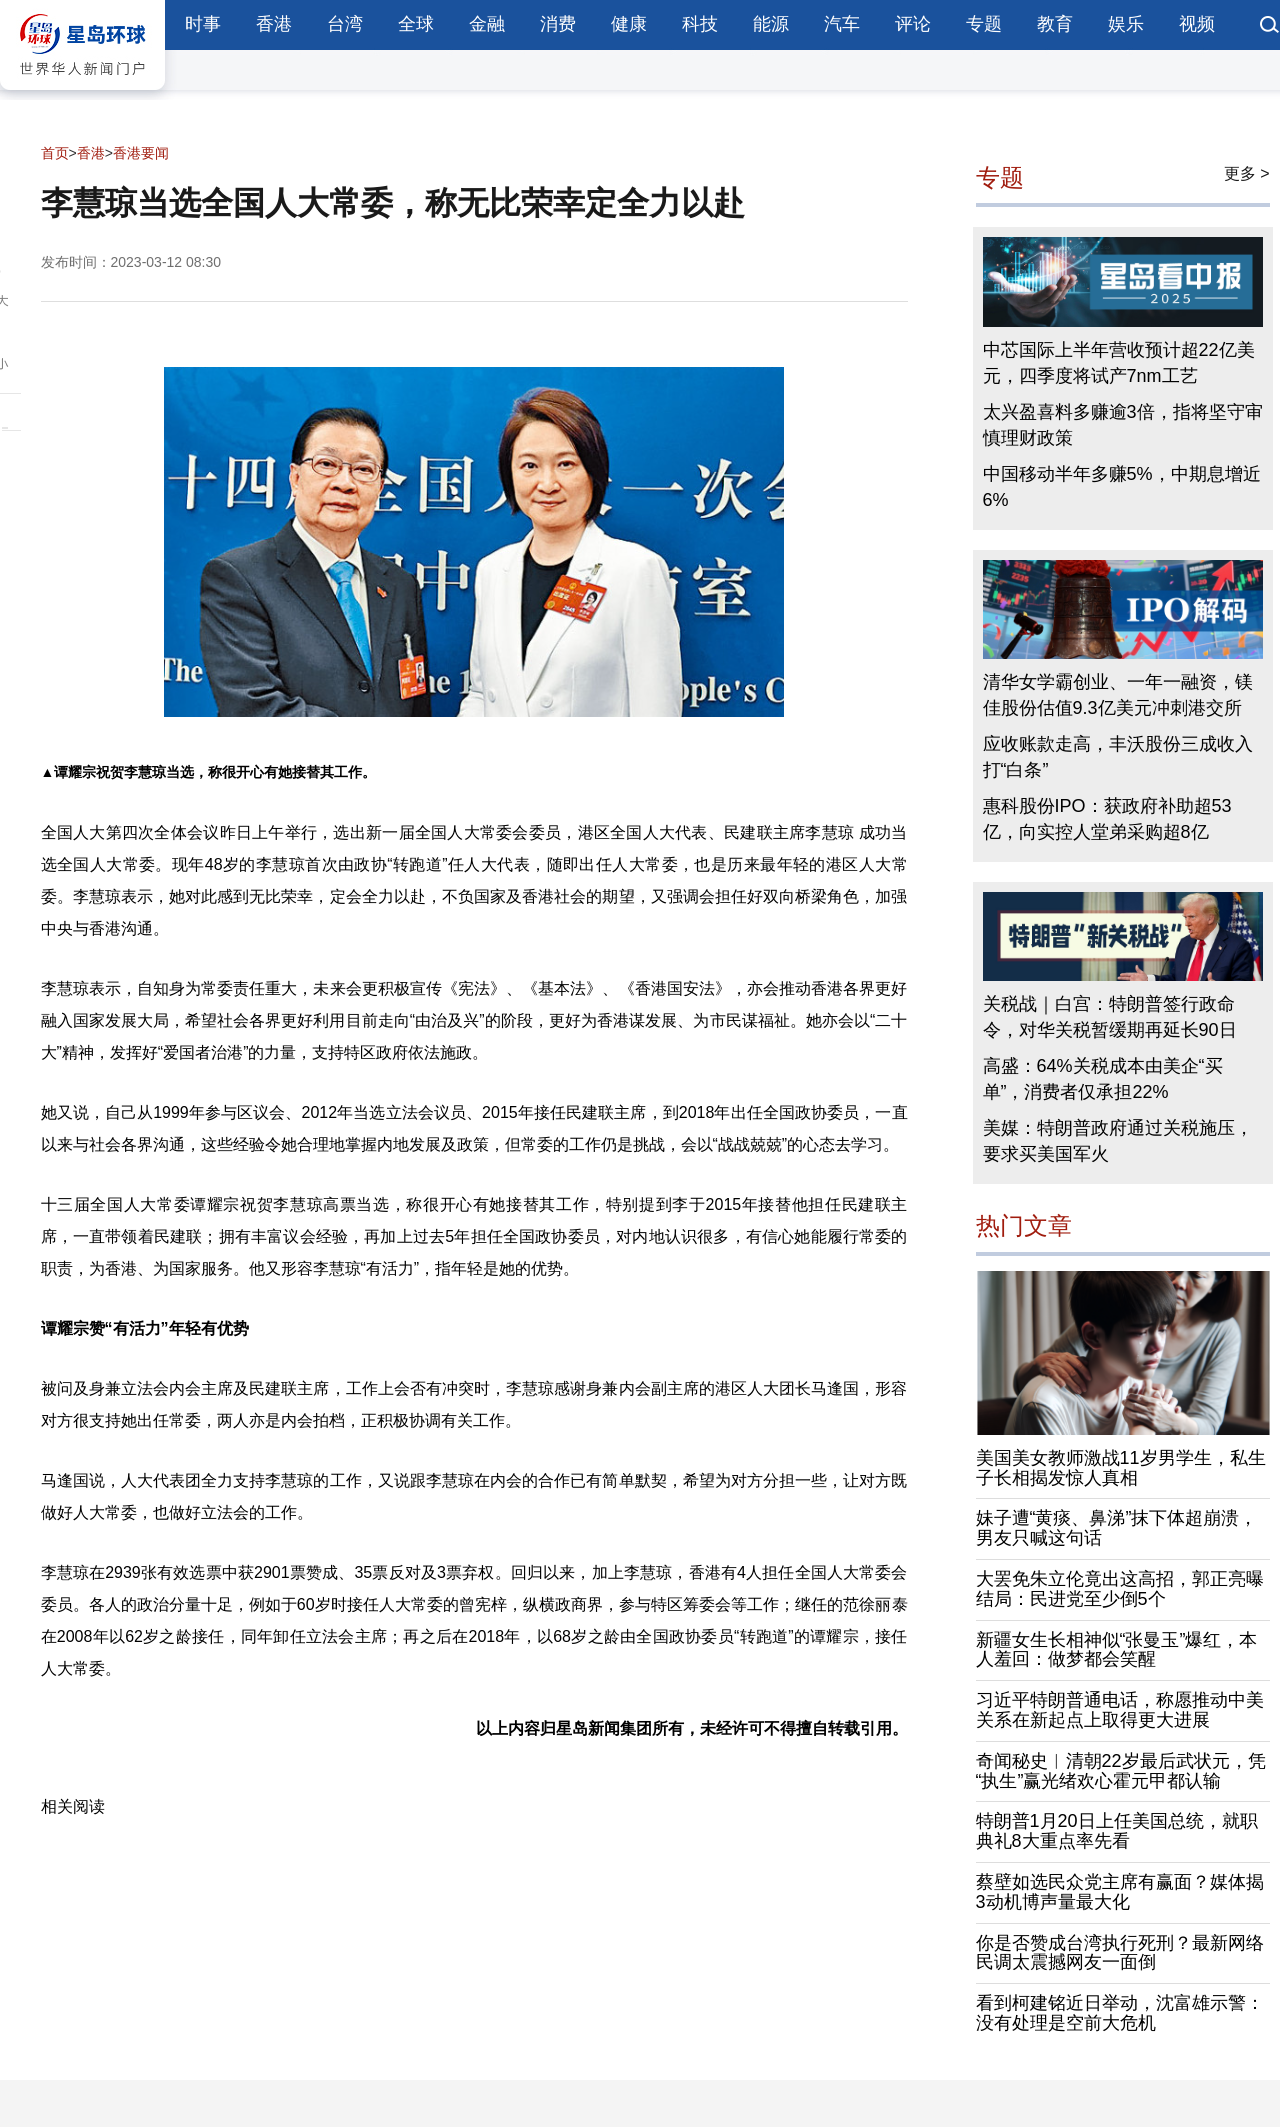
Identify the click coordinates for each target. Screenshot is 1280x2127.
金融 (487, 24)
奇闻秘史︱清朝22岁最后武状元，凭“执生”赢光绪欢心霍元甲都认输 (1121, 1771)
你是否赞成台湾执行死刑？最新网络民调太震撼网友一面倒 (1120, 1953)
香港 (274, 24)
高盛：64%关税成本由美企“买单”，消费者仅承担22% (1103, 1079)
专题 (984, 24)
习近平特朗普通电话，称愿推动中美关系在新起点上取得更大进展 (1120, 1710)
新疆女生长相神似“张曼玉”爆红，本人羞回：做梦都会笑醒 (1117, 1650)
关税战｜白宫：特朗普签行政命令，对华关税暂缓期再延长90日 (1110, 1017)
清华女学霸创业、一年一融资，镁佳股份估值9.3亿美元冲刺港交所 (1118, 695)
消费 (558, 24)
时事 (203, 24)
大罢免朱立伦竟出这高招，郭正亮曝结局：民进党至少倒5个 (1120, 1589)
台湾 (345, 24)
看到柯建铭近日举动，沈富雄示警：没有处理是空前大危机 (1120, 2013)
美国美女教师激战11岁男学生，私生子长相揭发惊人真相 (1121, 1468)
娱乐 (1126, 24)
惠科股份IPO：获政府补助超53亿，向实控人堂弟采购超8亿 (1107, 819)
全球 (416, 24)
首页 (55, 153)
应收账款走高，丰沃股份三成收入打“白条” (1118, 757)
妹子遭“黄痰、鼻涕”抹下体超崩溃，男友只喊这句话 (1117, 1528)
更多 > (1247, 173)
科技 (700, 24)
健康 (629, 24)
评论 (913, 24)
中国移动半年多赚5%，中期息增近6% (1122, 487)
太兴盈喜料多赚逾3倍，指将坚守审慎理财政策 (1123, 425)
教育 (1055, 24)
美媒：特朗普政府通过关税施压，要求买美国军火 (1118, 1141)
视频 (1197, 24)
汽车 (842, 24)
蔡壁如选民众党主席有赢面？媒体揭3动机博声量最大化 (1120, 1892)
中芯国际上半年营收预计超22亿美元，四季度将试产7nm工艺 (1119, 363)
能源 (771, 24)
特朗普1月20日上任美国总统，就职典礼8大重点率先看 (1117, 1831)
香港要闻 (141, 153)
